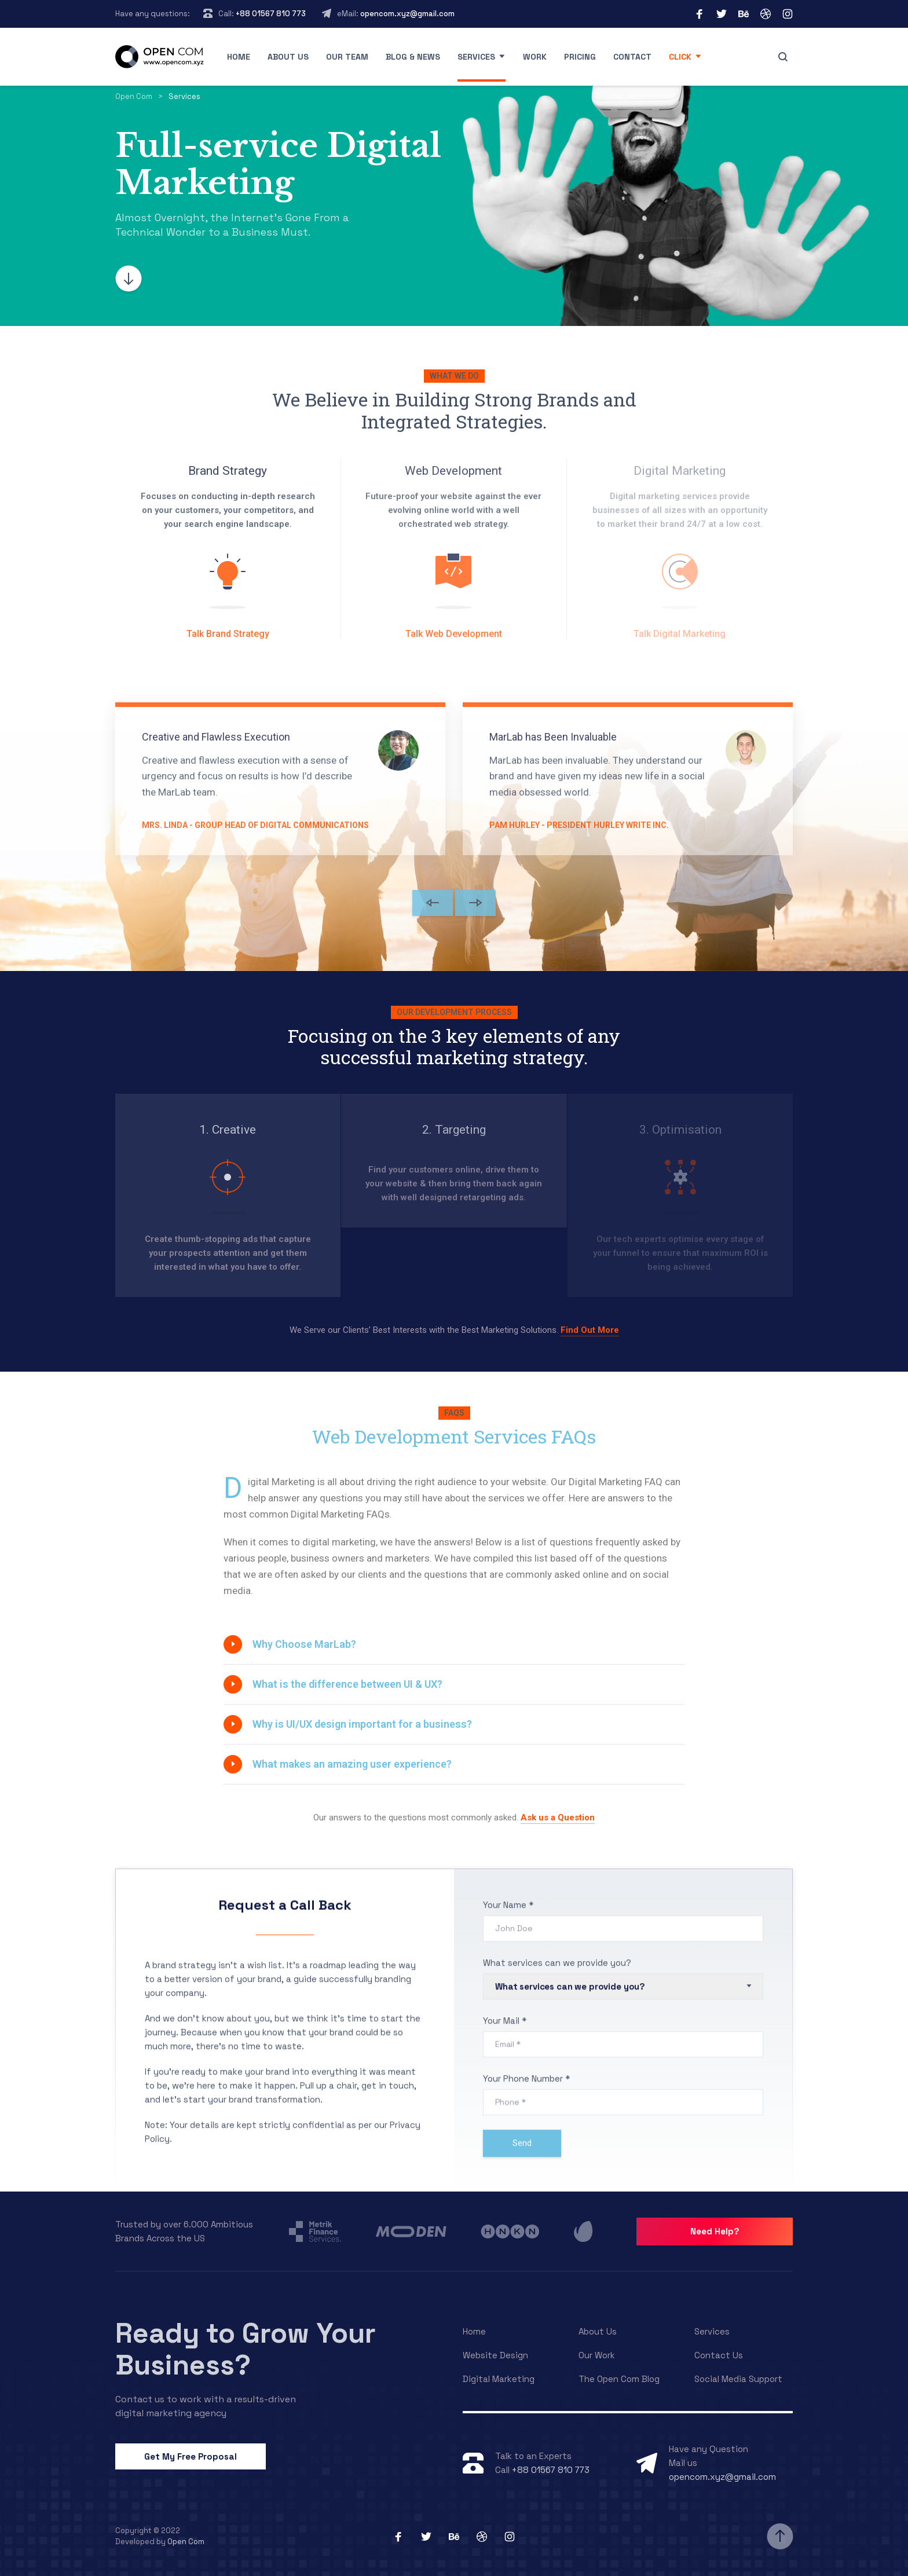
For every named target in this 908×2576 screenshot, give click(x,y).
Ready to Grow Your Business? (245, 2349)
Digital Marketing (498, 2378)
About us (288, 57)
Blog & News (413, 57)
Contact (632, 57)
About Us (598, 2331)
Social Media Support (738, 2378)
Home (238, 57)
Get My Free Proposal (190, 2456)
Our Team (347, 57)
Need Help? (714, 2231)
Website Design (495, 2355)
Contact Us (718, 2355)
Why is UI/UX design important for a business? (362, 1724)
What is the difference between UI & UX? (347, 1684)
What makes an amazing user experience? (352, 1764)
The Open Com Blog (619, 2378)
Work (535, 57)
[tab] (454, 1644)
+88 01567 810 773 (271, 14)
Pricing (580, 57)
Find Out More (590, 1330)
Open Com (185, 2541)
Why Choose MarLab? (304, 1644)
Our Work (597, 2355)
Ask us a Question (558, 1817)
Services (476, 57)
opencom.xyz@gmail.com (407, 14)
